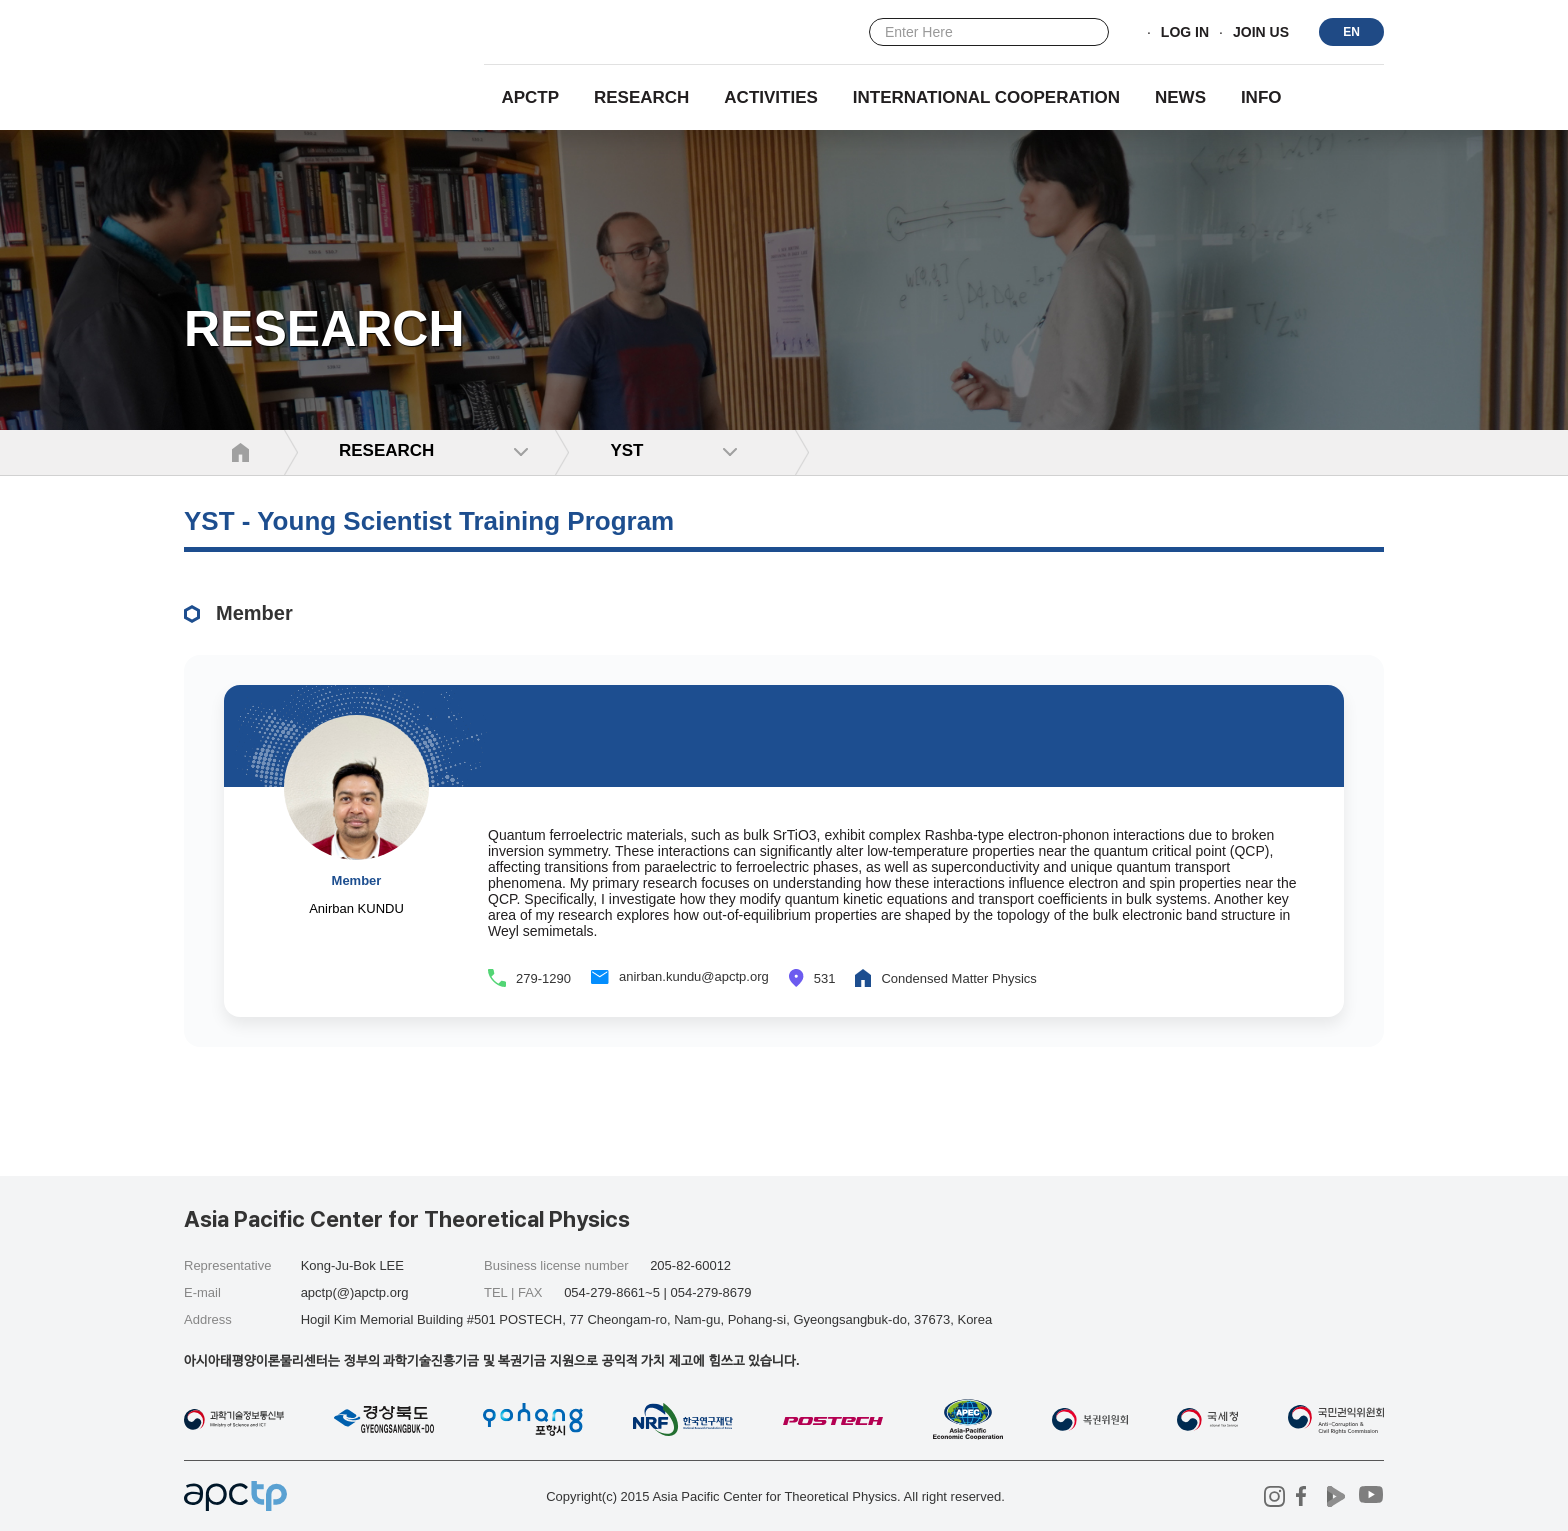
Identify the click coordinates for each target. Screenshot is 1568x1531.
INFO (1261, 97)
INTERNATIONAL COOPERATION (986, 97)
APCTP (530, 97)
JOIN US (1261, 33)
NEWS (1180, 97)
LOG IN (1185, 33)
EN (1351, 32)
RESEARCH (641, 97)
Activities (771, 97)
